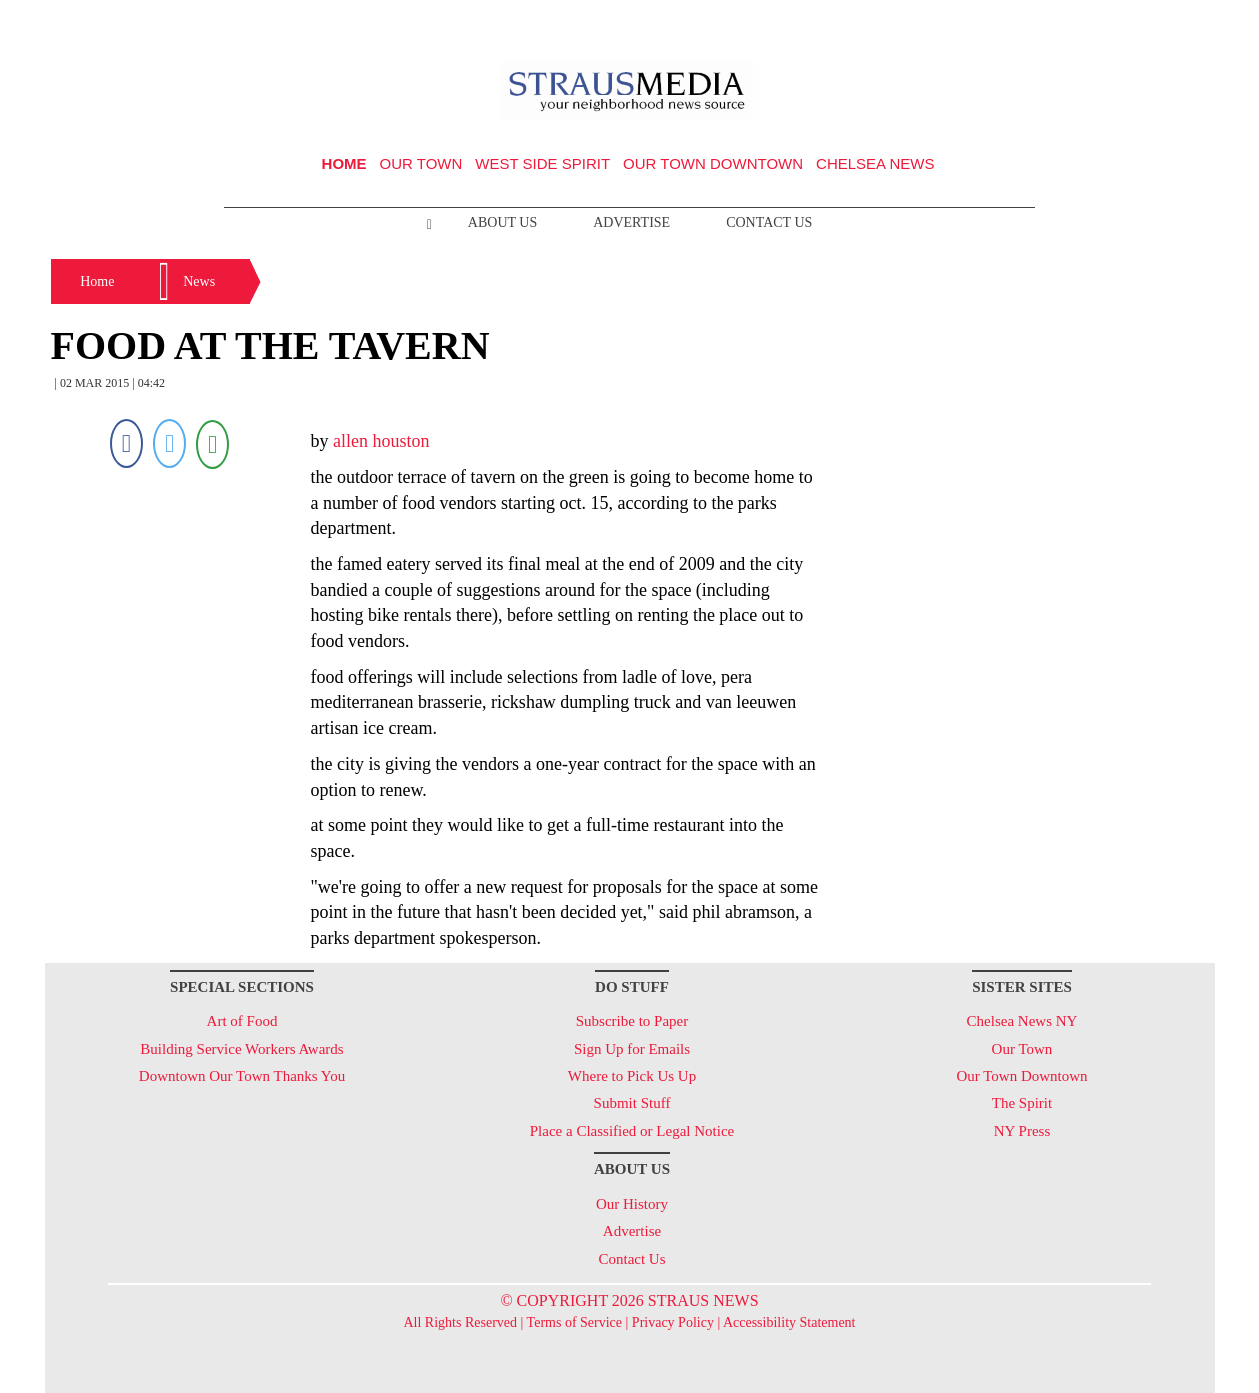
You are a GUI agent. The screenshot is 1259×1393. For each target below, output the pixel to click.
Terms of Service (574, 1322)
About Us (502, 222)
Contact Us (769, 222)
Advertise (631, 222)
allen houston (381, 441)
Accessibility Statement (789, 1322)
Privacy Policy (673, 1322)
